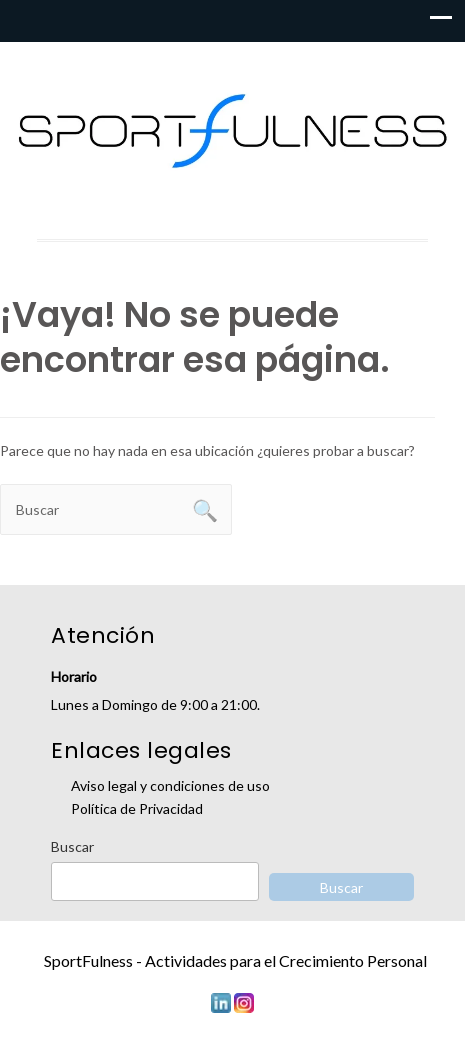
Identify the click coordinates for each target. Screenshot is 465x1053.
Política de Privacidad (137, 808)
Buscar (72, 846)
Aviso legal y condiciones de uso (170, 785)
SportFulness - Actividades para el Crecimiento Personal (235, 960)
